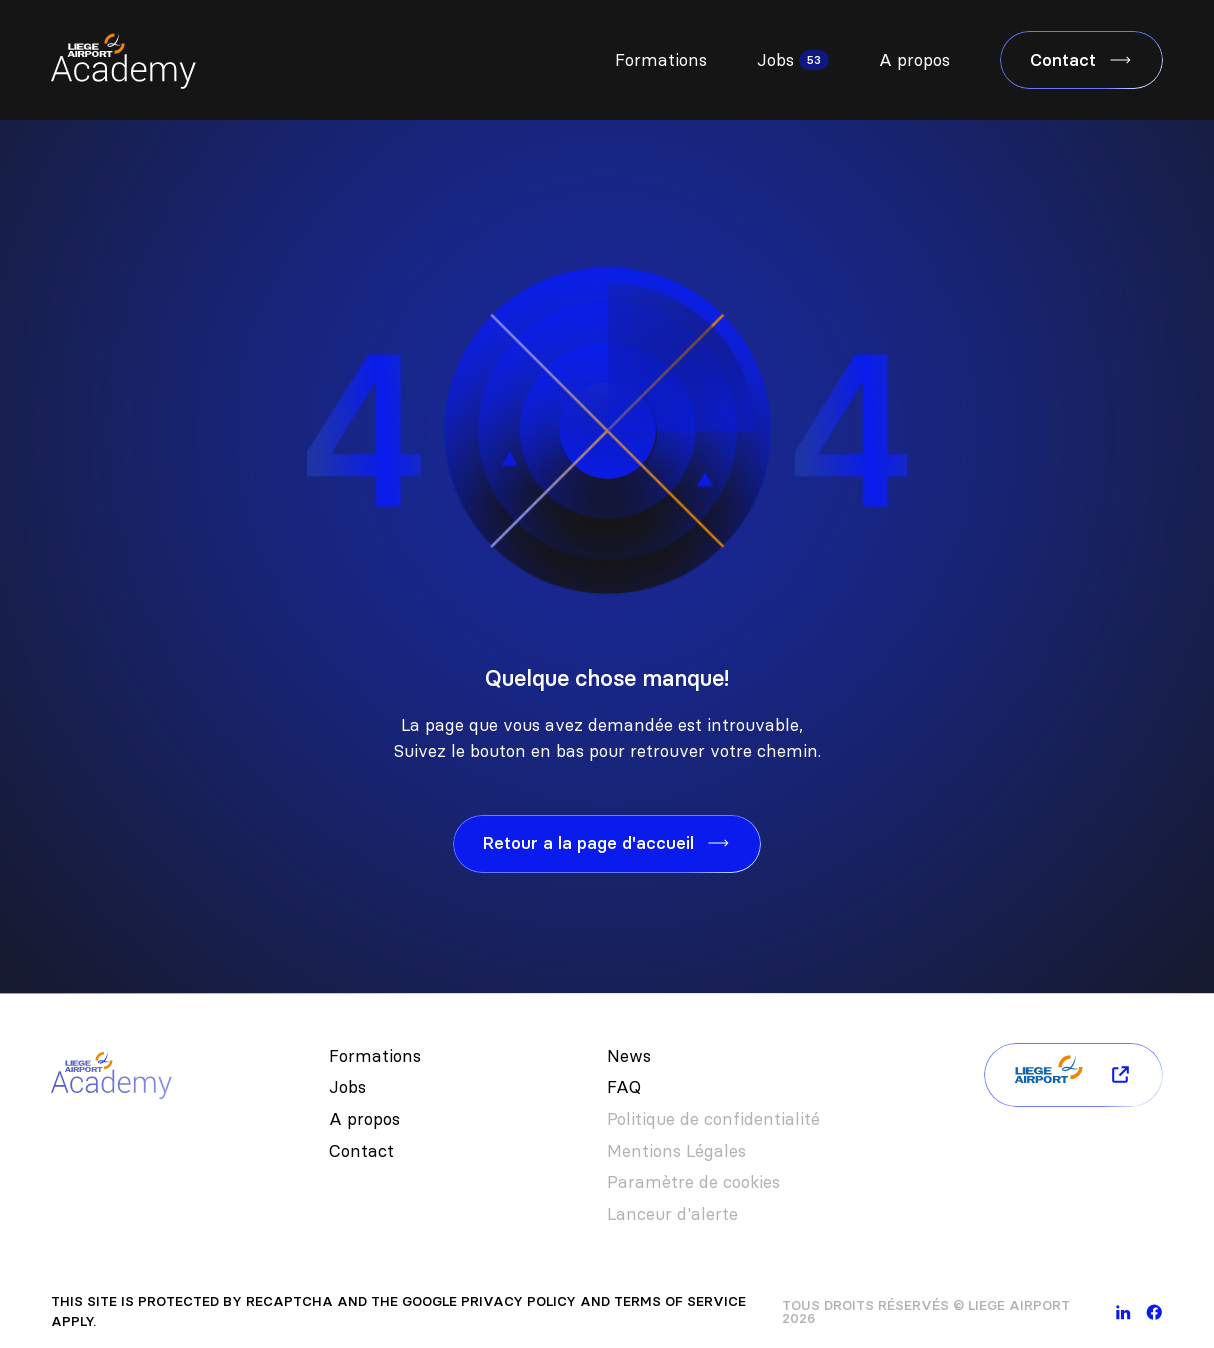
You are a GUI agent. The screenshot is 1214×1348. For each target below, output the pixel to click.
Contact (361, 1151)
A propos (914, 60)
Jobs (775, 60)
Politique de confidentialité (713, 1119)
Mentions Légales (676, 1151)
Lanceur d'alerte (672, 1214)
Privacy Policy (518, 1301)
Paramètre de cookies (693, 1182)
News (629, 1056)
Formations (661, 60)
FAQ (624, 1087)
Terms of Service (680, 1301)
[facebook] (1154, 1312)
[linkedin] (1123, 1312)
